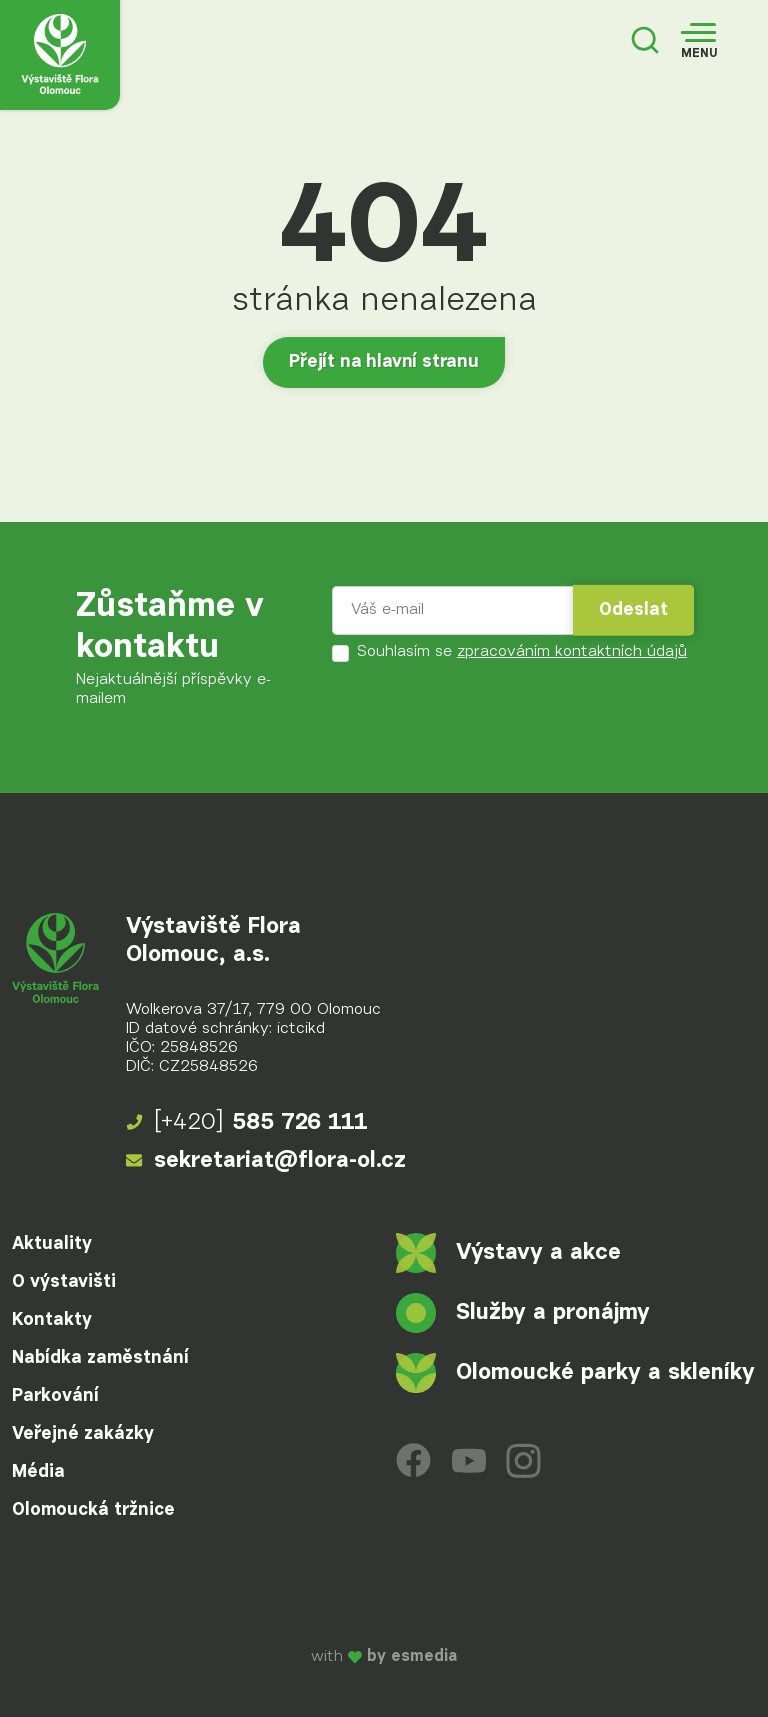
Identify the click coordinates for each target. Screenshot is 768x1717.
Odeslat (633, 610)
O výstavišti (64, 1282)
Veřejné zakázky (83, 1434)
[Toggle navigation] (699, 42)
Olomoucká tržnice (93, 1510)
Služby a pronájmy (523, 1313)
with (384, 1657)
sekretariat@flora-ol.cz (266, 1161)
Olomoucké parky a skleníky (575, 1373)
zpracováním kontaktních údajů (572, 652)
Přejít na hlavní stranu (384, 362)
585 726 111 (247, 1123)
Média (38, 1472)
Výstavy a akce (508, 1253)
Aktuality (52, 1244)
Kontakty (52, 1320)
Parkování (55, 1396)
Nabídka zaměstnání (100, 1358)
